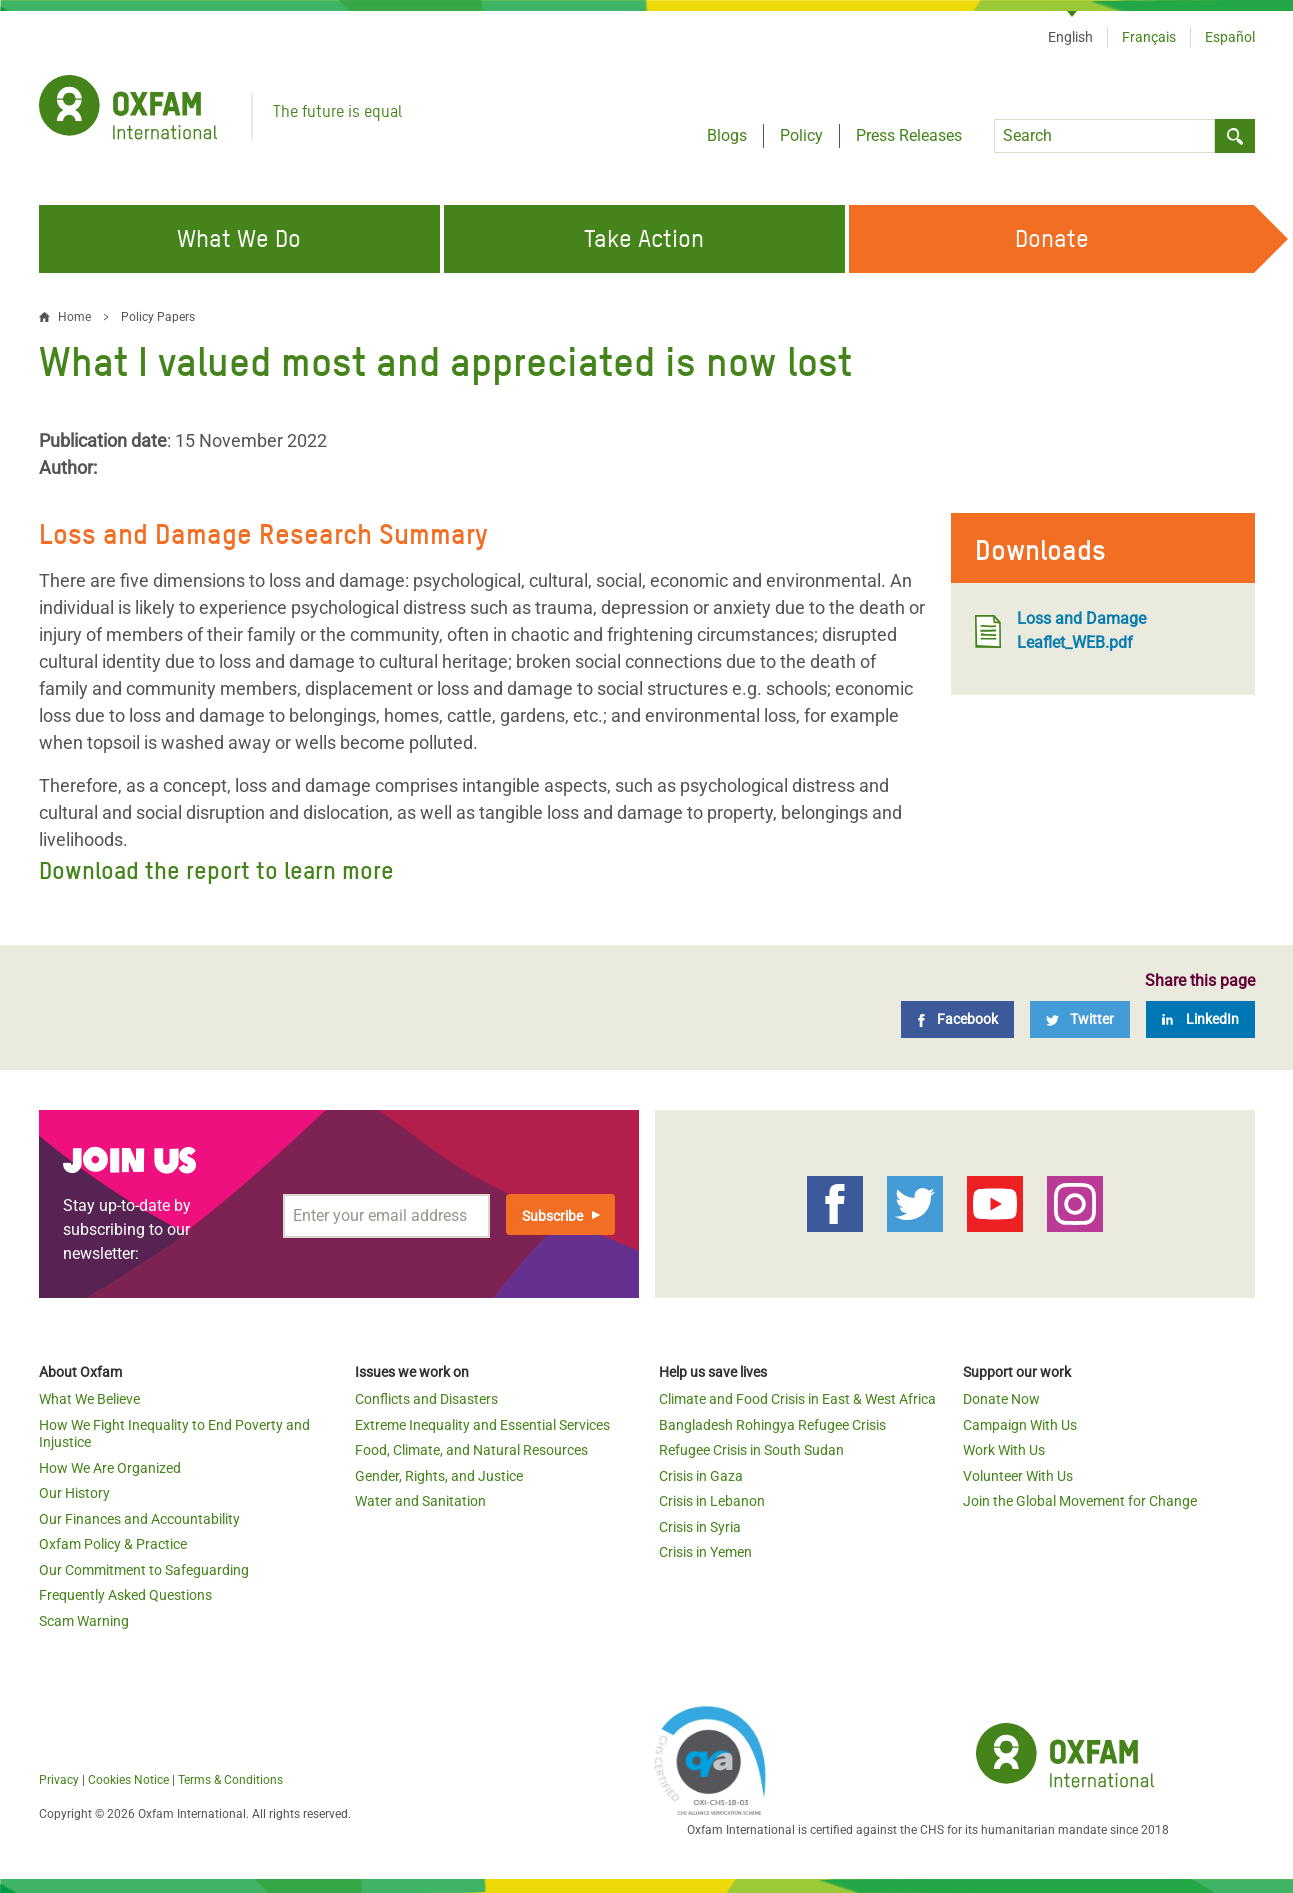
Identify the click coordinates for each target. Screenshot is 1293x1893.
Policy (801, 135)
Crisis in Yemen (705, 1552)
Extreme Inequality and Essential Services (482, 1425)
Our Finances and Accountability (139, 1519)
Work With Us (1004, 1450)
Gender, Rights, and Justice (439, 1476)
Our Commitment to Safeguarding (144, 1570)
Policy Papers (158, 317)
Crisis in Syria (700, 1527)
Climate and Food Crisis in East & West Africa (797, 1399)
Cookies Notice (128, 1780)
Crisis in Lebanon (712, 1501)
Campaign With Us (1020, 1425)
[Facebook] (957, 1019)
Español (1230, 37)
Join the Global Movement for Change (1080, 1501)
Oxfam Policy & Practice (113, 1544)
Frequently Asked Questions (125, 1595)
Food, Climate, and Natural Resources (471, 1450)
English (1070, 37)
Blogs (727, 135)
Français (1149, 37)
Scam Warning (84, 1621)
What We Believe (89, 1399)
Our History (74, 1493)
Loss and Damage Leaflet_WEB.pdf (1060, 630)
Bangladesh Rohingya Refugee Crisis (772, 1425)
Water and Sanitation (420, 1501)
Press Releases (909, 135)
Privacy (59, 1780)
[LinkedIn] (1200, 1019)
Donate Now (1001, 1399)
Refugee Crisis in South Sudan (751, 1450)
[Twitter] (1080, 1019)
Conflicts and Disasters (426, 1399)
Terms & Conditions (230, 1780)
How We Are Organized (110, 1468)
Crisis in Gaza (701, 1476)
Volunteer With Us (1018, 1476)
